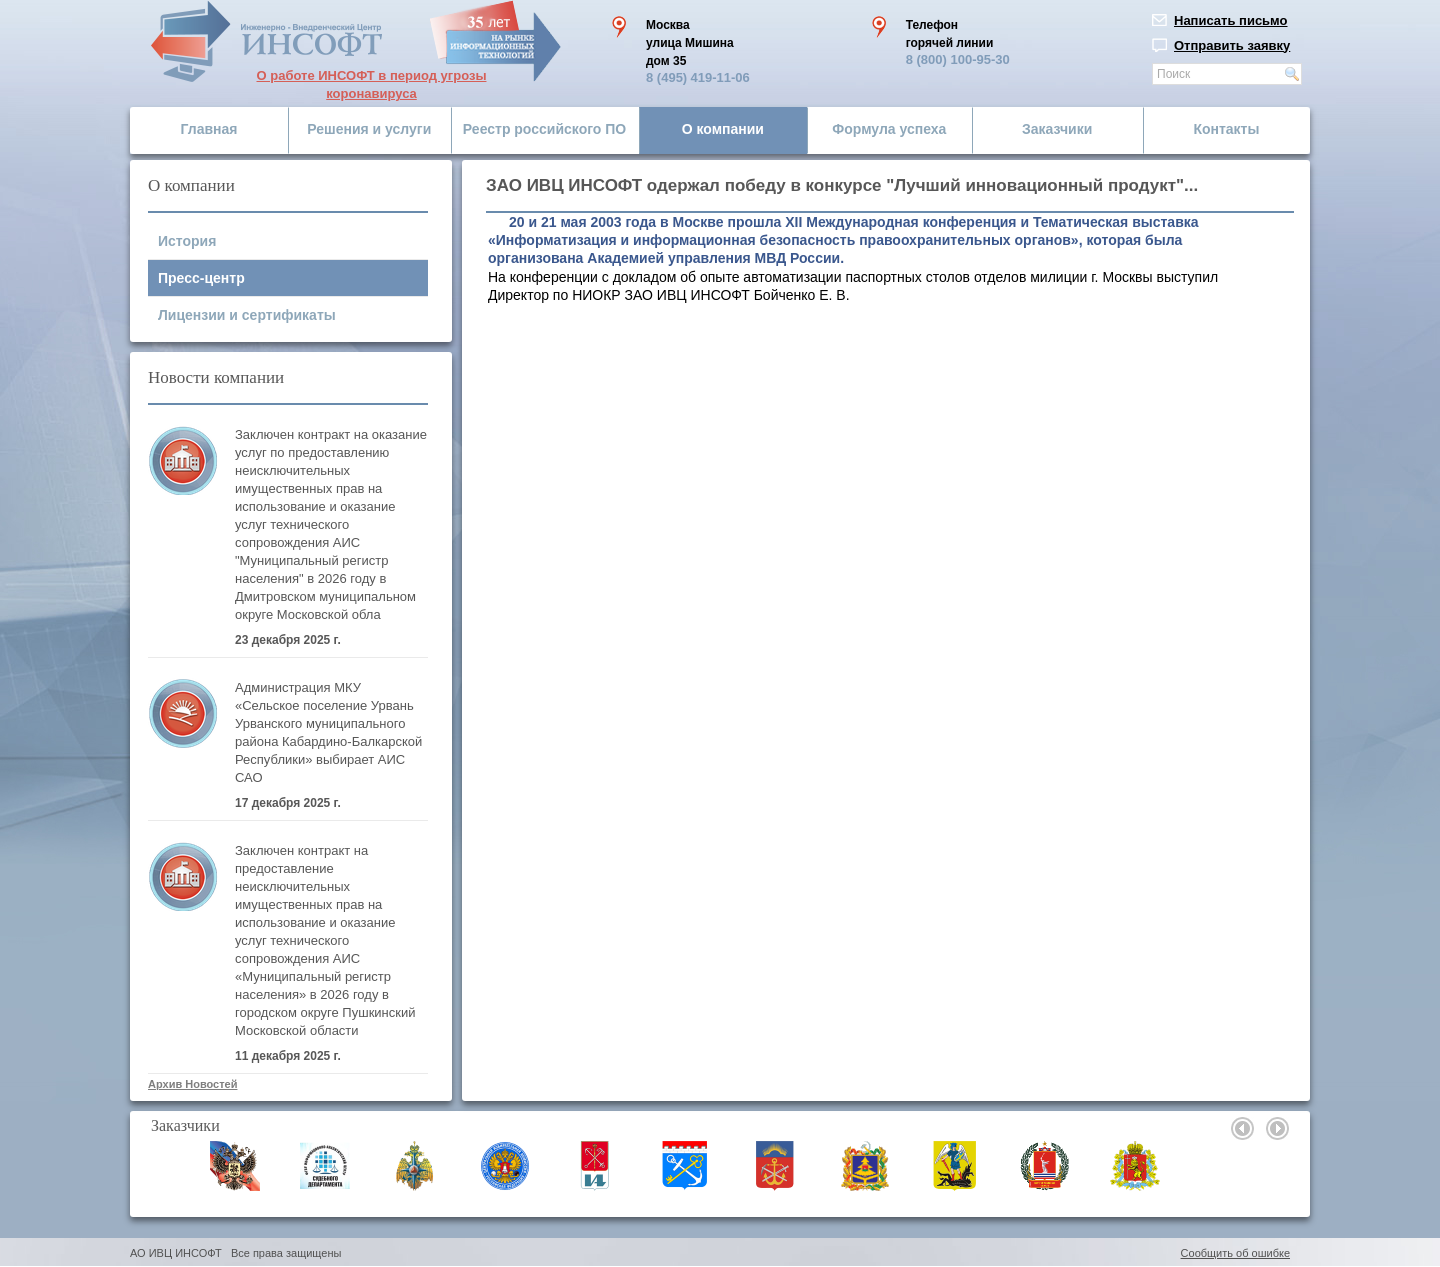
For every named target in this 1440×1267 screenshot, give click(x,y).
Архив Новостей (192, 1084)
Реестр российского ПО (544, 129)
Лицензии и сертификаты (247, 315)
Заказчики (1057, 129)
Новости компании (216, 377)
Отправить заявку (1232, 45)
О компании (723, 129)
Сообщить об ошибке (1235, 1253)
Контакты (1226, 129)
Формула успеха (889, 129)
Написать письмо (1231, 20)
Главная (209, 129)
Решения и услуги (369, 129)
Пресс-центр (201, 278)
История (187, 241)
